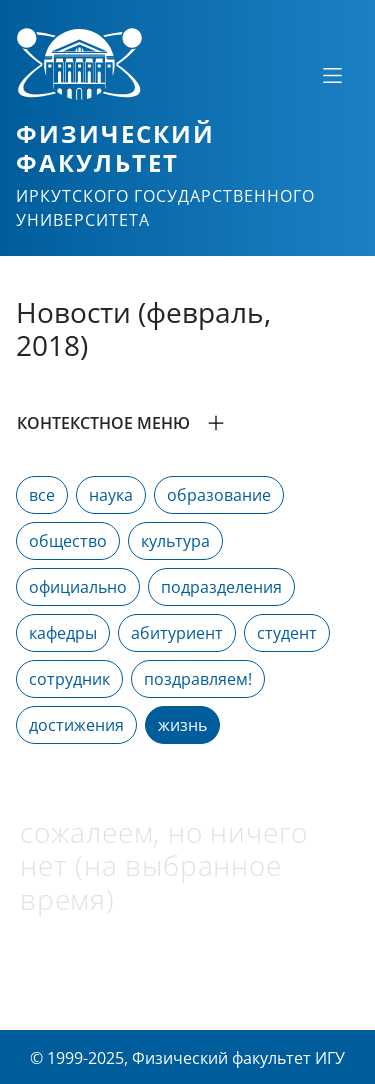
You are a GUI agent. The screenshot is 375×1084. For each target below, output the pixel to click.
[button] (187, 423)
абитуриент (177, 633)
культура (175, 541)
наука (111, 495)
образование (219, 495)
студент (287, 633)
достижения (76, 725)
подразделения (221, 587)
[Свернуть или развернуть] (332, 75)
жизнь (182, 725)
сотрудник (69, 679)
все (42, 495)
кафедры (63, 633)
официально (78, 587)
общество (68, 541)
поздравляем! (198, 679)
